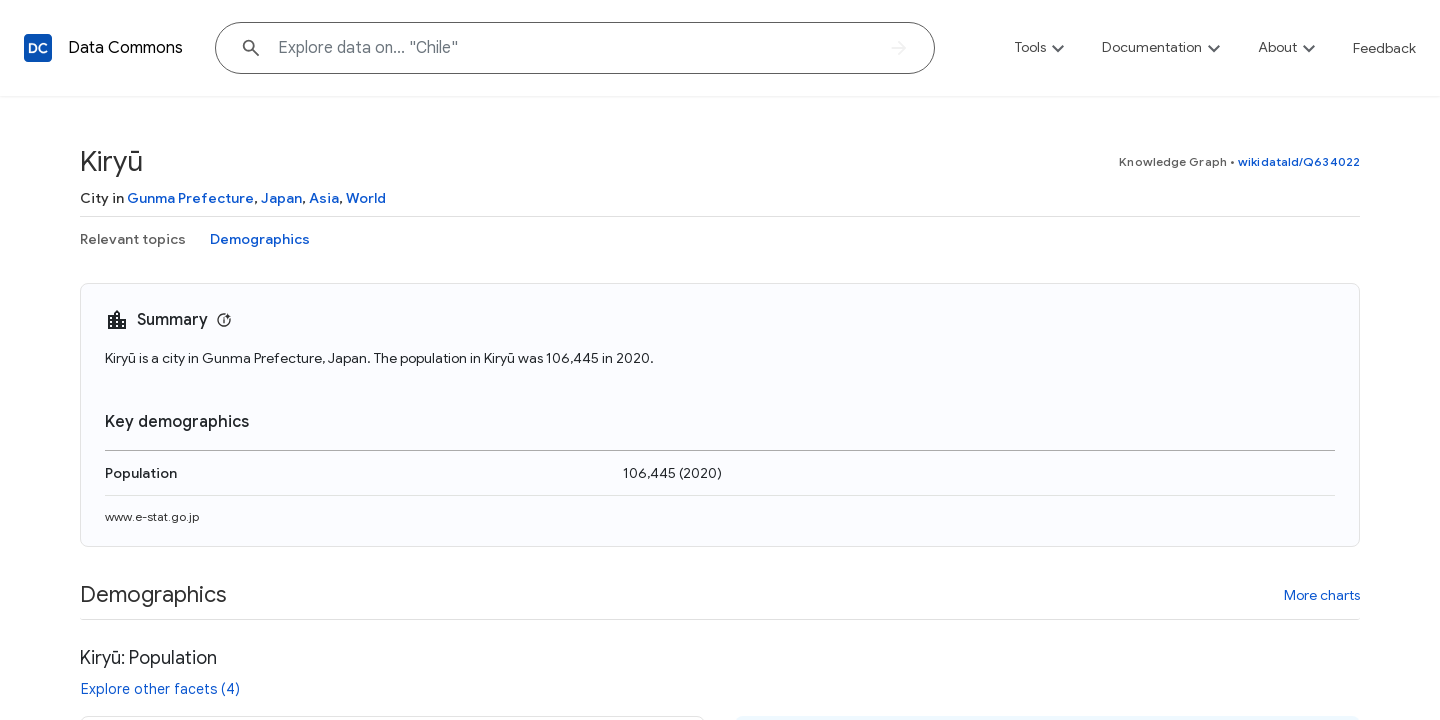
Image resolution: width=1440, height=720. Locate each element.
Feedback (1384, 48)
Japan (281, 198)
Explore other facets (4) (160, 689)
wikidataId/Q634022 (1299, 161)
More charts (1322, 595)
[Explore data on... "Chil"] (575, 48)
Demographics (260, 239)
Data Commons (125, 48)
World (366, 198)
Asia (324, 198)
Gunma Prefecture (190, 198)
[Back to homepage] (38, 48)
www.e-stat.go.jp (152, 516)
